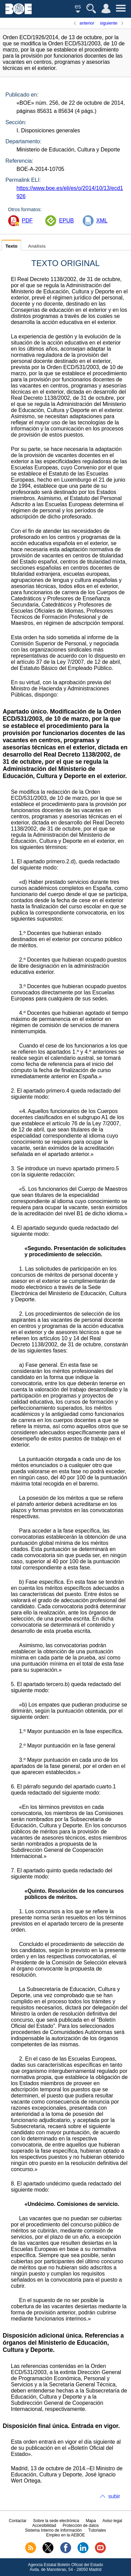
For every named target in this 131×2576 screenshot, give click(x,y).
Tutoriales (97, 2530)
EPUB (66, 220)
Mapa (91, 2520)
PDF (27, 220)
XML (102, 220)
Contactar (18, 2520)
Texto (11, 246)
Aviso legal (112, 2520)
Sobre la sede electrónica (56, 2520)
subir (114, 2496)
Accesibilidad (44, 2525)
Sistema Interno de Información (53, 2530)
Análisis (37, 246)
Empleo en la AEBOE (65, 2535)
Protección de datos (81, 2525)
